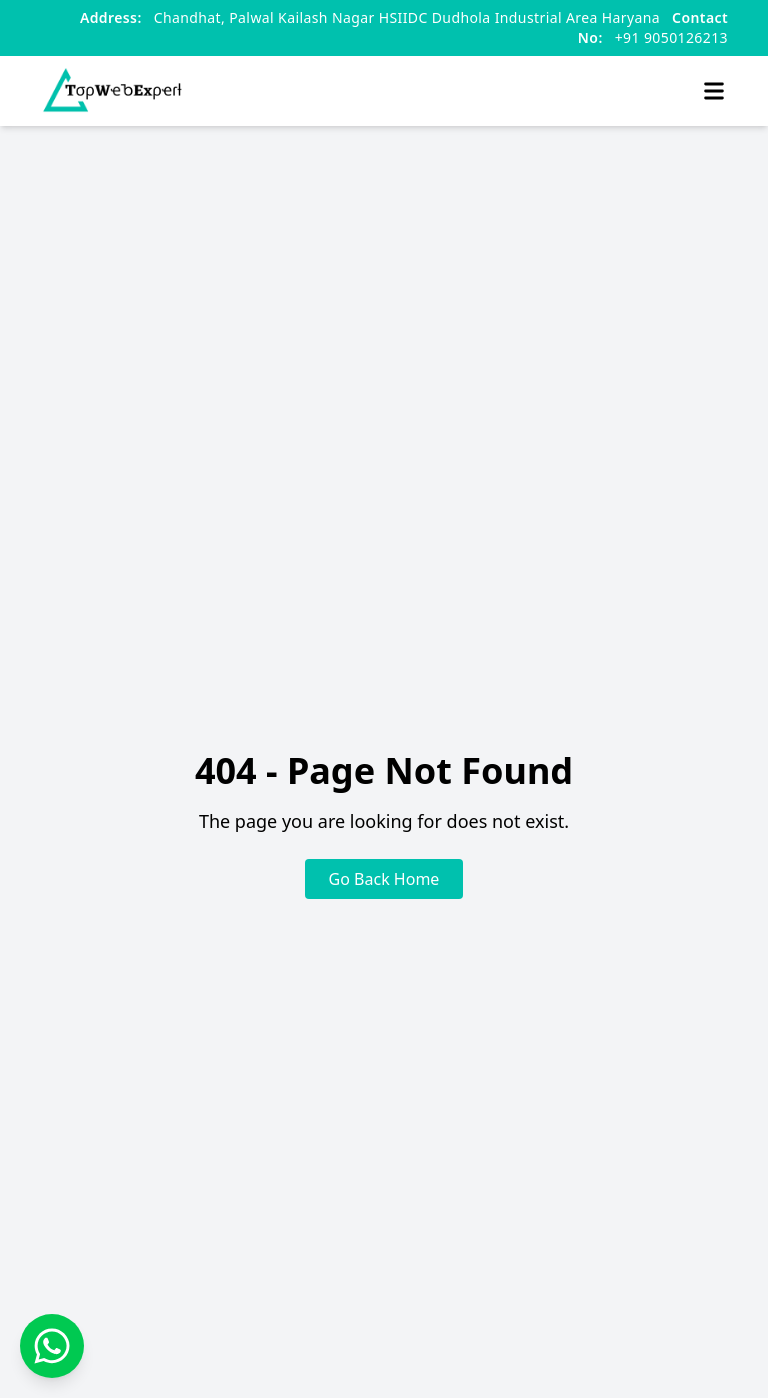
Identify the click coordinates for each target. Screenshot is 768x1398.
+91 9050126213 (653, 27)
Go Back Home (384, 879)
